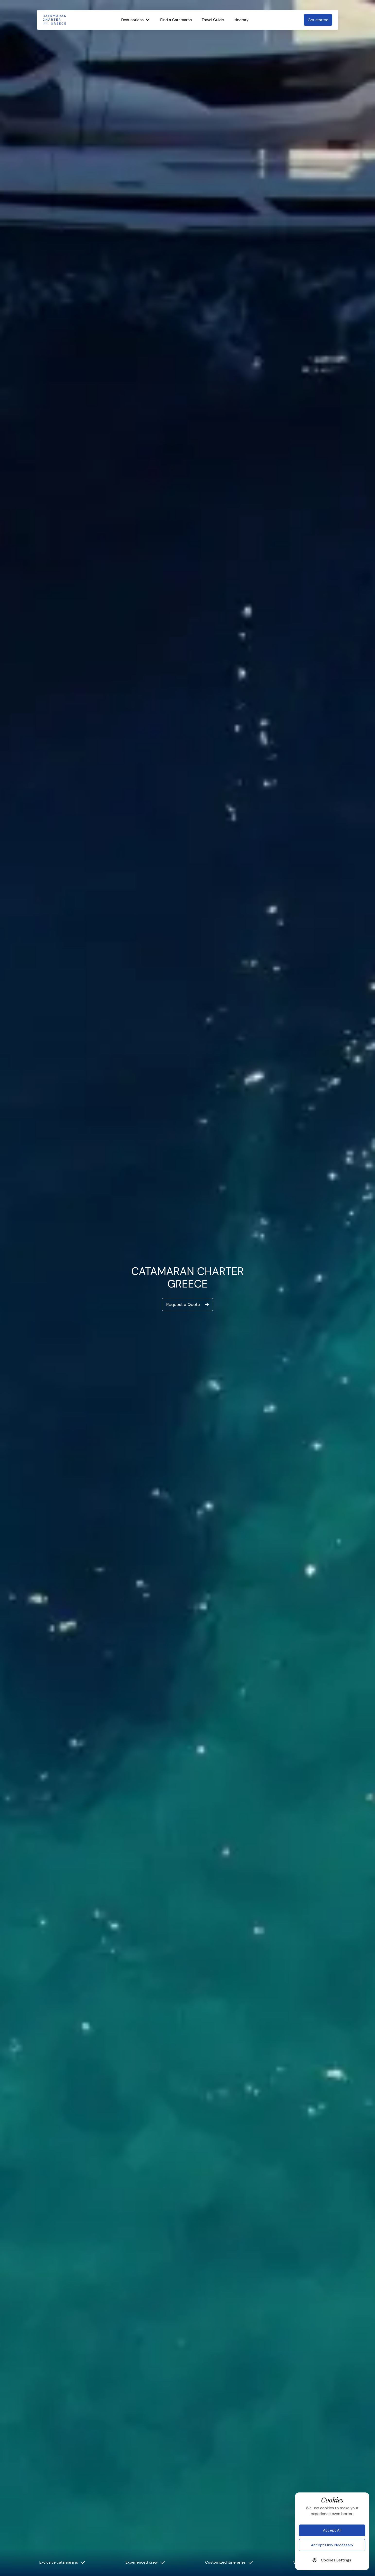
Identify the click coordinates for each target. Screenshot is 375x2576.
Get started (318, 19)
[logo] (54, 20)
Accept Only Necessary (332, 2545)
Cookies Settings (331, 2560)
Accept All (332, 2530)
